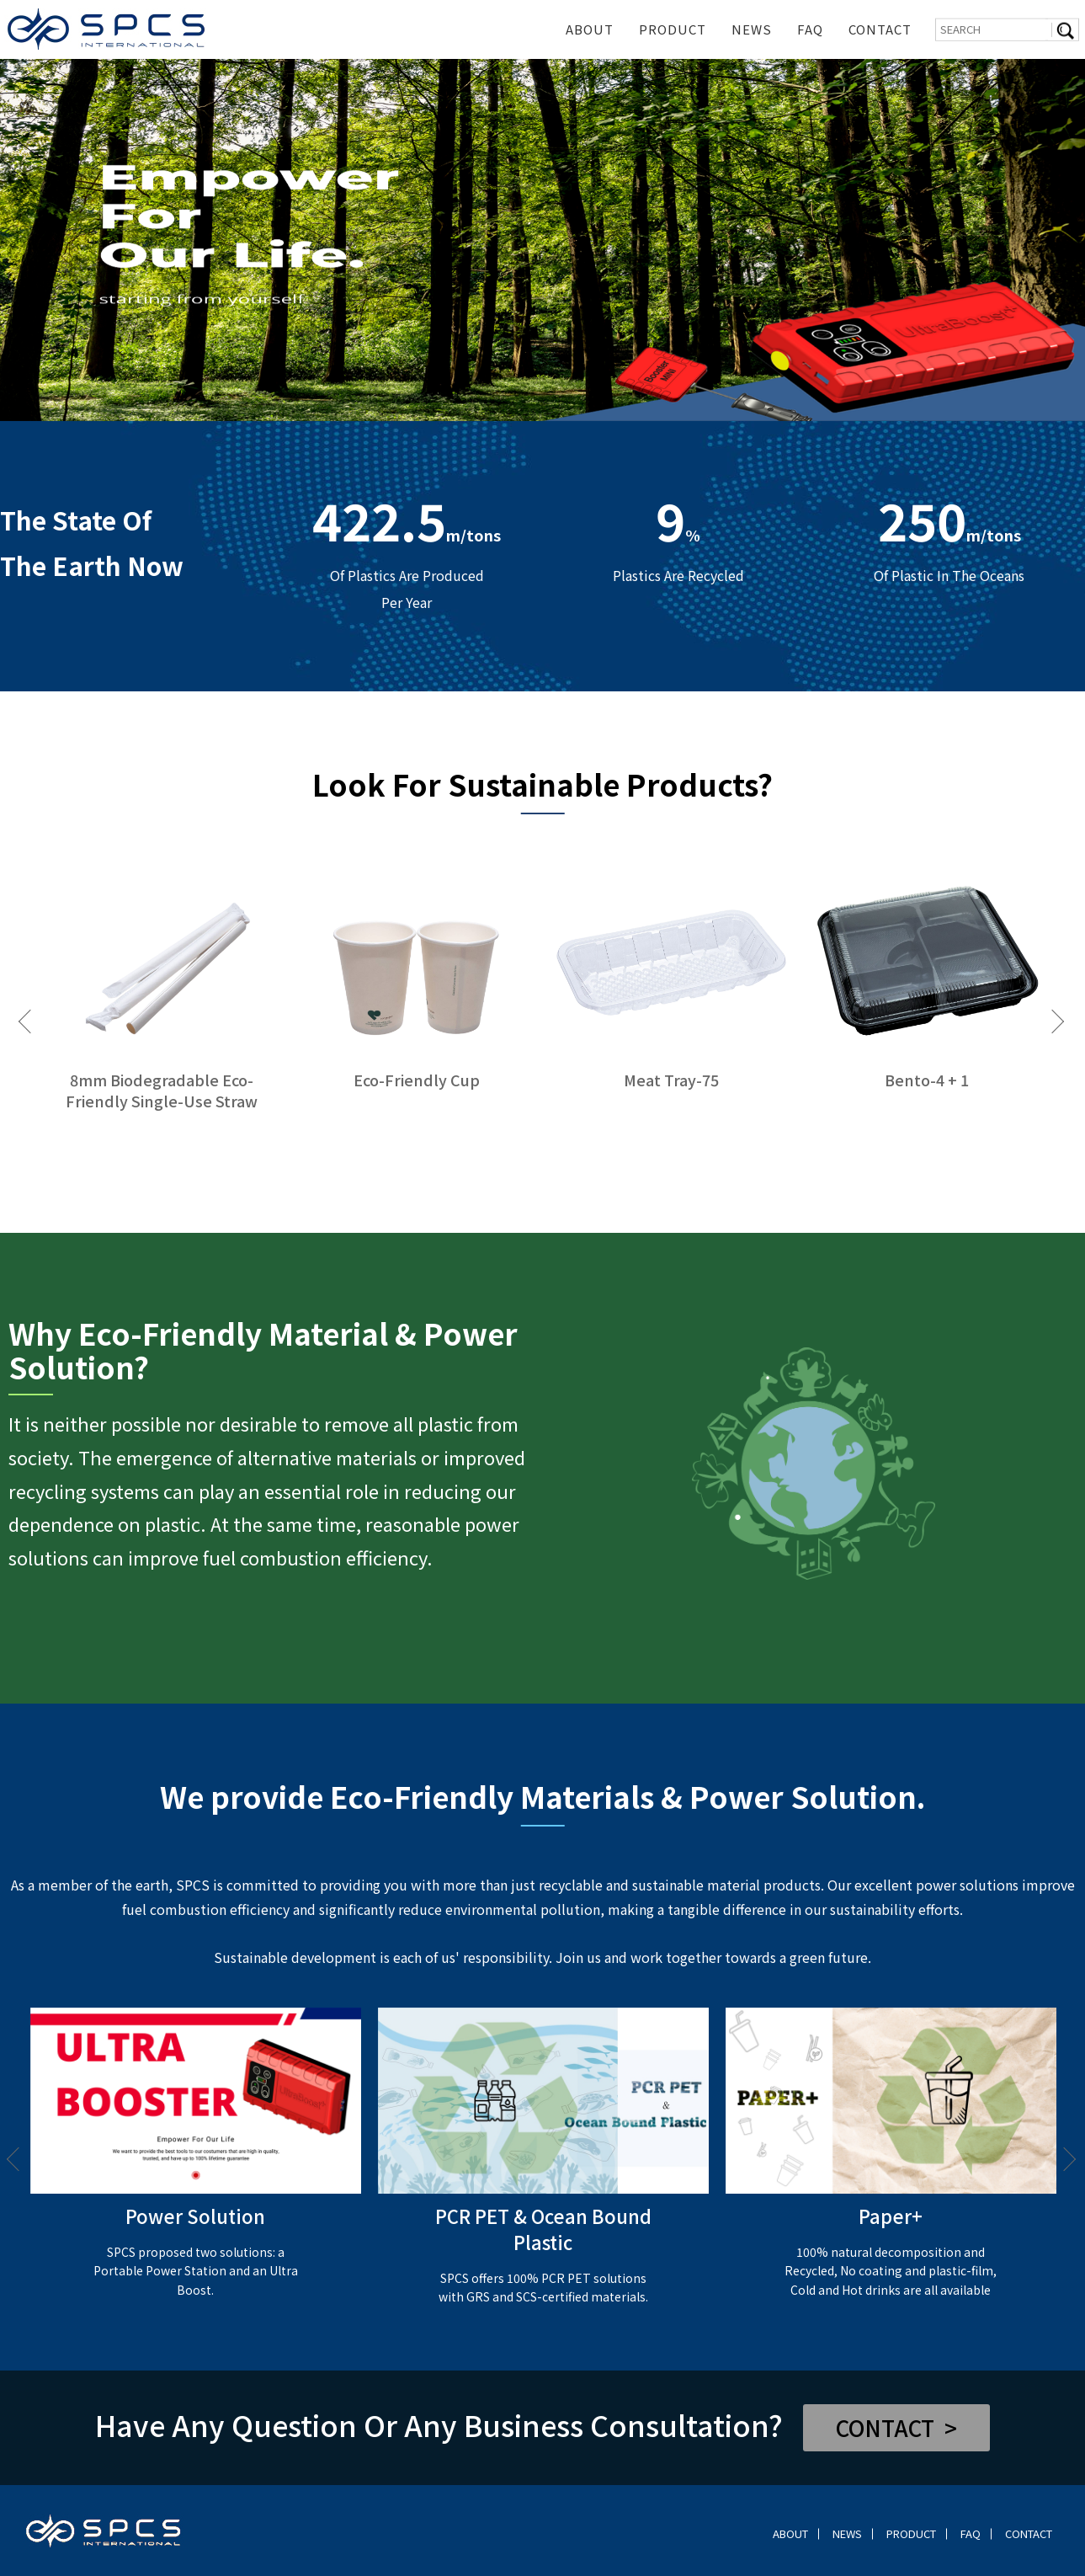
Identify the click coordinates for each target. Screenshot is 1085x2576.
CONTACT (880, 29)
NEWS (751, 29)
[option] (542, 240)
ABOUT (590, 29)
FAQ (810, 29)
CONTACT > (896, 2427)
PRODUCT (672, 29)
